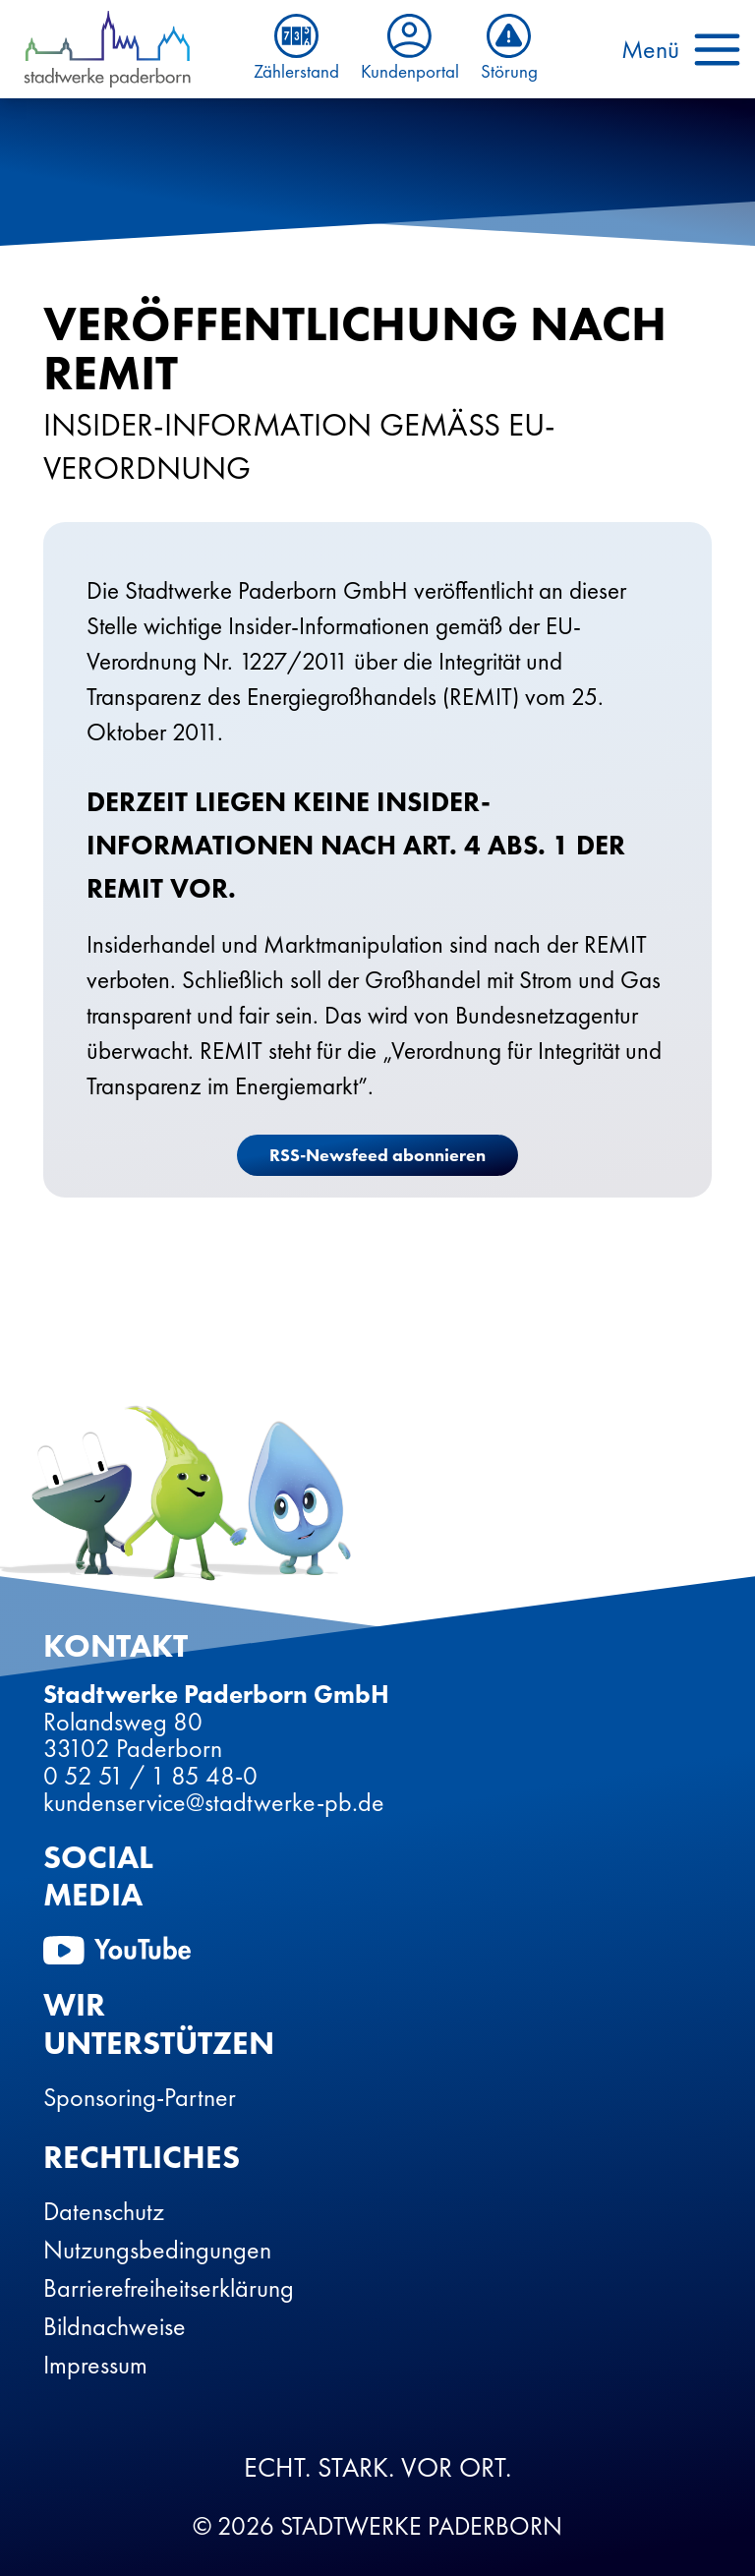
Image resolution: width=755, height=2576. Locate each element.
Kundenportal (410, 49)
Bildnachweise (114, 2326)
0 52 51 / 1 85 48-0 (150, 1775)
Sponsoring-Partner (139, 2097)
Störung (509, 49)
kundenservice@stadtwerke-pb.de (213, 1802)
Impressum (95, 2364)
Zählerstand (296, 49)
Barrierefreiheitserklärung (168, 2288)
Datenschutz (103, 2211)
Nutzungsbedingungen (157, 2249)
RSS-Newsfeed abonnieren (377, 1154)
